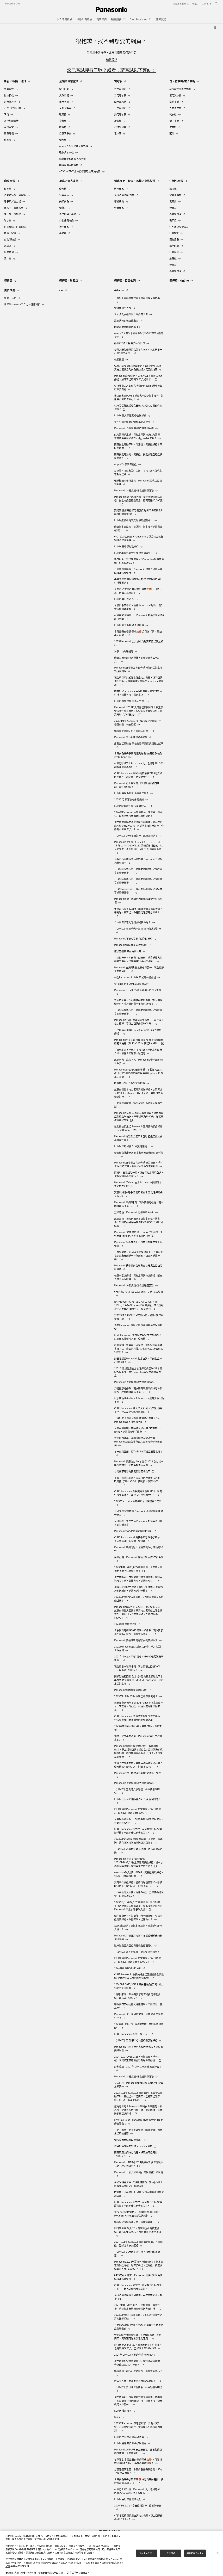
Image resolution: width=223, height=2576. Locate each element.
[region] (111, 2553)
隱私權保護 (18, 2565)
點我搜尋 (111, 59)
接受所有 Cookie (195, 2553)
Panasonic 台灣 (12, 3)
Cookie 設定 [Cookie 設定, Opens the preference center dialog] (146, 2553)
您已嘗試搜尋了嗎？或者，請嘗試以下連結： (111, 70)
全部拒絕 (170, 2553)
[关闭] (217, 2553)
